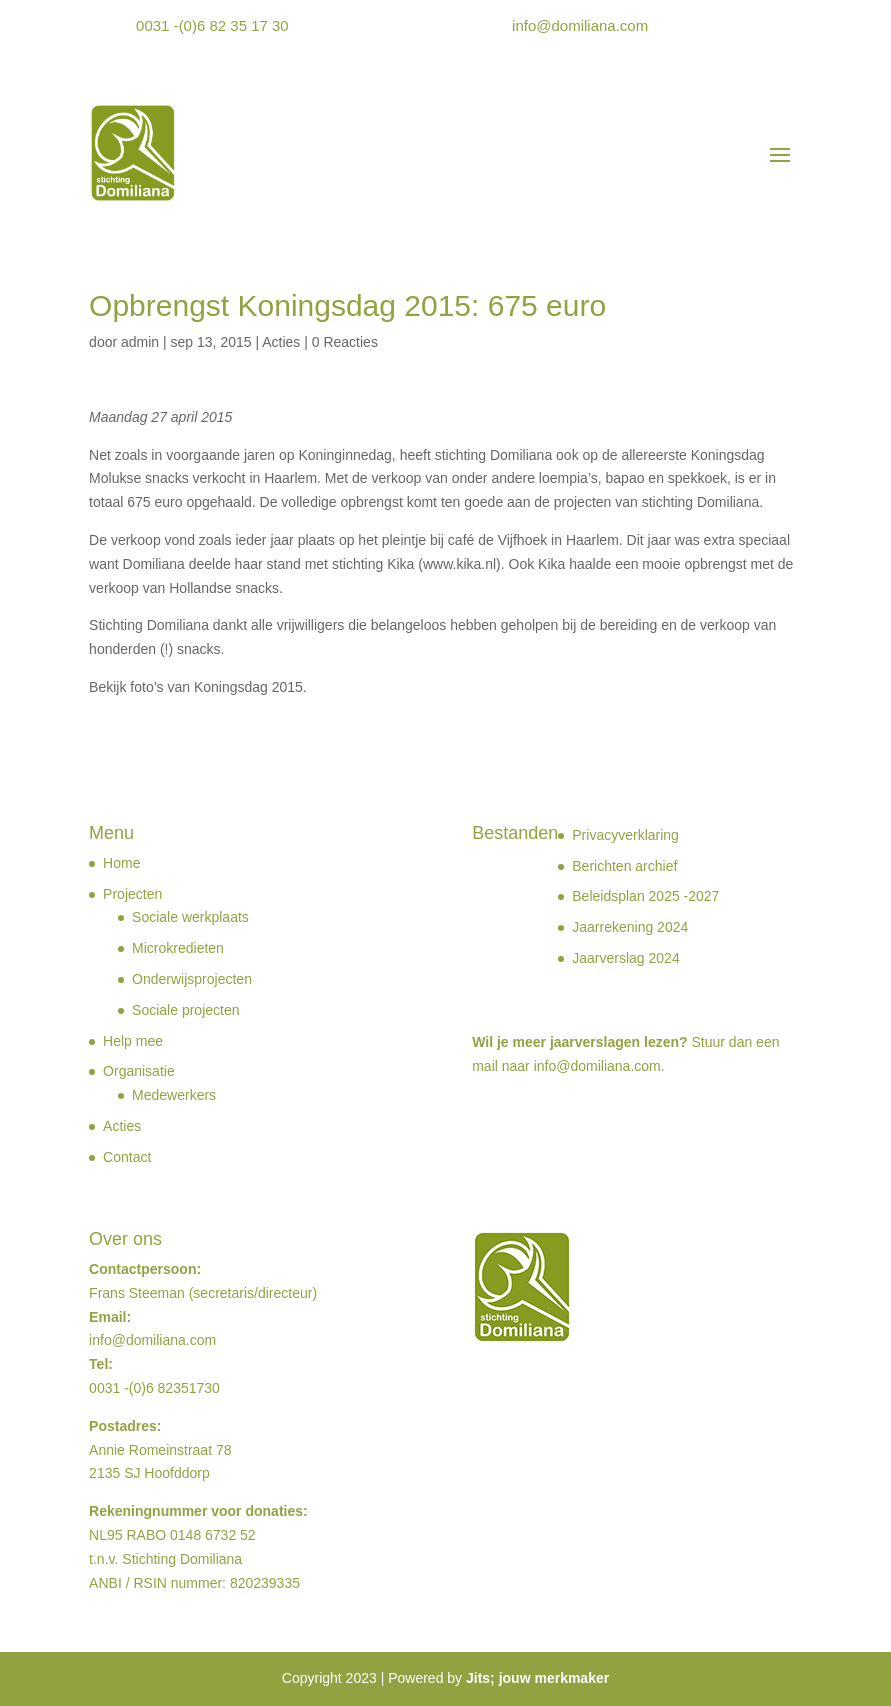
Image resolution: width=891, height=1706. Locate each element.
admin (140, 342)
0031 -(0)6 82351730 (154, 1388)
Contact (127, 1157)
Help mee (133, 1041)
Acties (281, 342)
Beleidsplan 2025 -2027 (645, 896)
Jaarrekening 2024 (630, 927)
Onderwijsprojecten (192, 979)
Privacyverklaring (625, 835)
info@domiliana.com (580, 25)
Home (121, 863)
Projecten (132, 894)
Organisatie (139, 1071)
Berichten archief (624, 866)
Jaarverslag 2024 (625, 958)
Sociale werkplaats (190, 917)
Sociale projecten (185, 1010)
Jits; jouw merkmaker (537, 1678)
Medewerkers (174, 1095)
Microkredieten (178, 948)
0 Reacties (345, 342)
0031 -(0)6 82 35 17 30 (212, 25)
